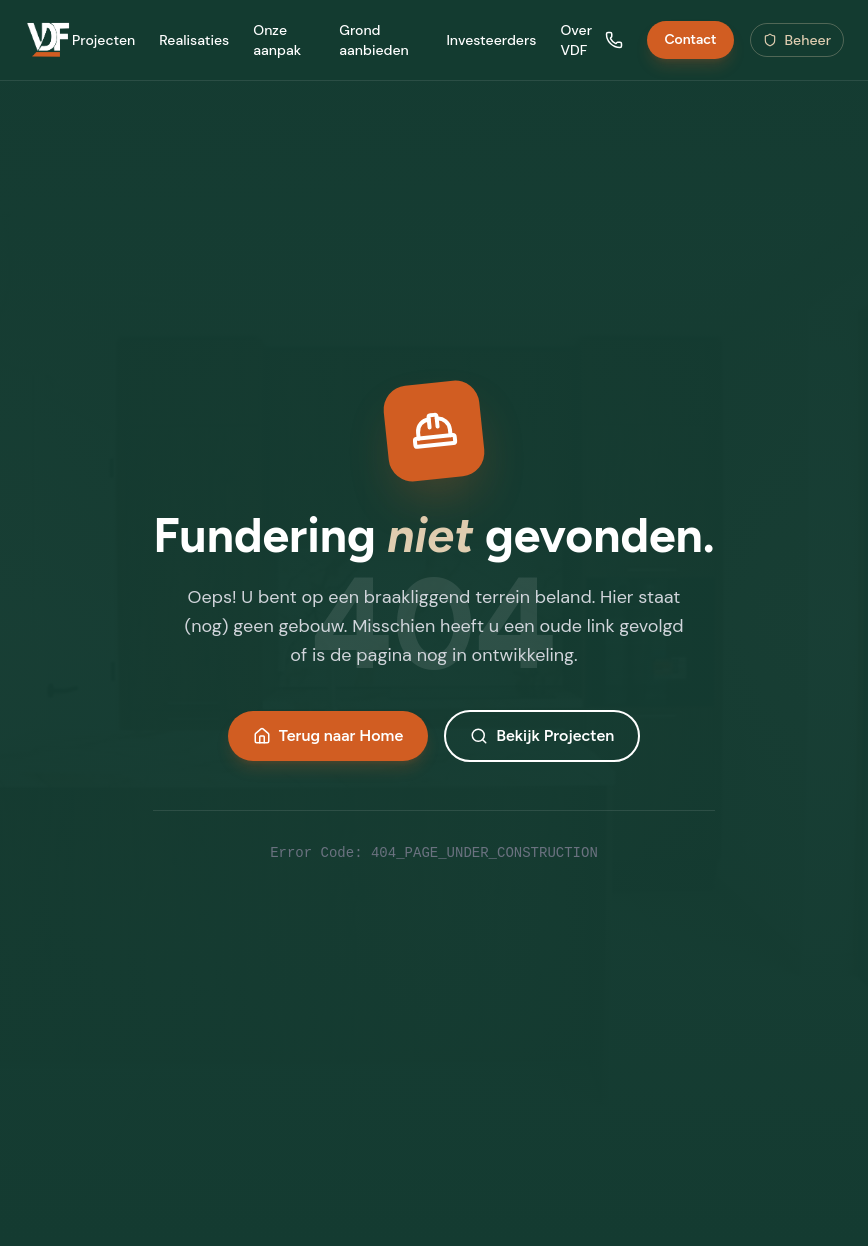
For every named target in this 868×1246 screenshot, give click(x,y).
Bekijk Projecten (542, 735)
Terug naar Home (328, 735)
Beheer (797, 40)
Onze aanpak (277, 40)
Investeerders (491, 40)
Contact (690, 39)
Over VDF (576, 40)
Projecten (103, 40)
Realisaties (194, 40)
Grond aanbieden (374, 40)
